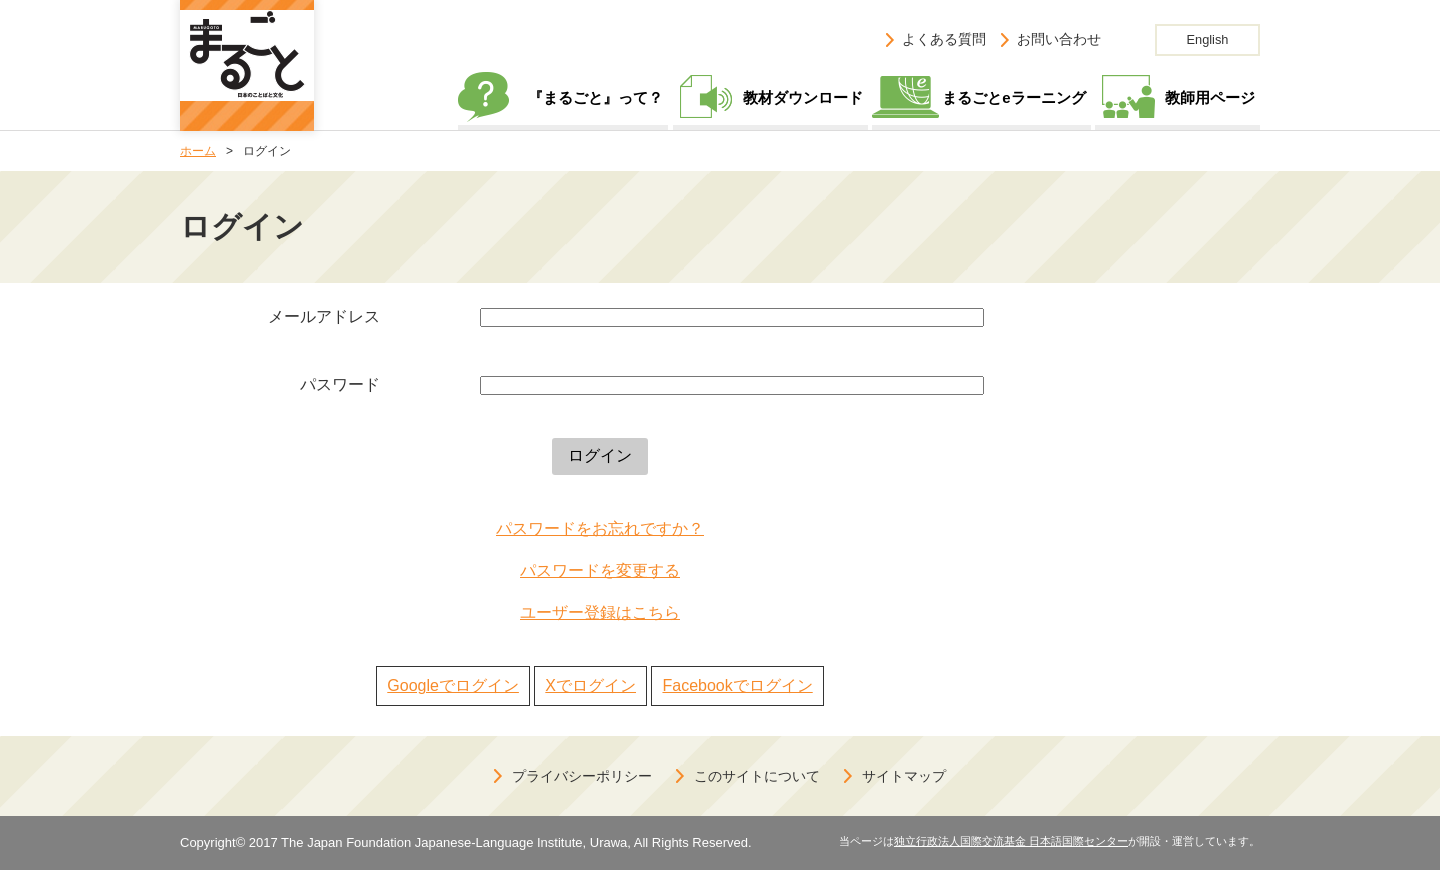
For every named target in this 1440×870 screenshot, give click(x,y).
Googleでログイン (453, 685)
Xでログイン (590, 685)
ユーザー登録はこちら (600, 612)
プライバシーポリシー (582, 776)
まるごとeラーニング (1013, 97)
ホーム (198, 151)
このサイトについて (757, 776)
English (1208, 39)
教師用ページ (1210, 97)
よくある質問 (944, 39)
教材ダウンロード (803, 97)
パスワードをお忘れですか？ (600, 528)
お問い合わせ (1059, 39)
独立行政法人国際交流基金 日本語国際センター (1011, 841)
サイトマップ (904, 776)
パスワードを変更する (600, 570)
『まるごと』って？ (595, 97)
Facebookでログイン (737, 685)
